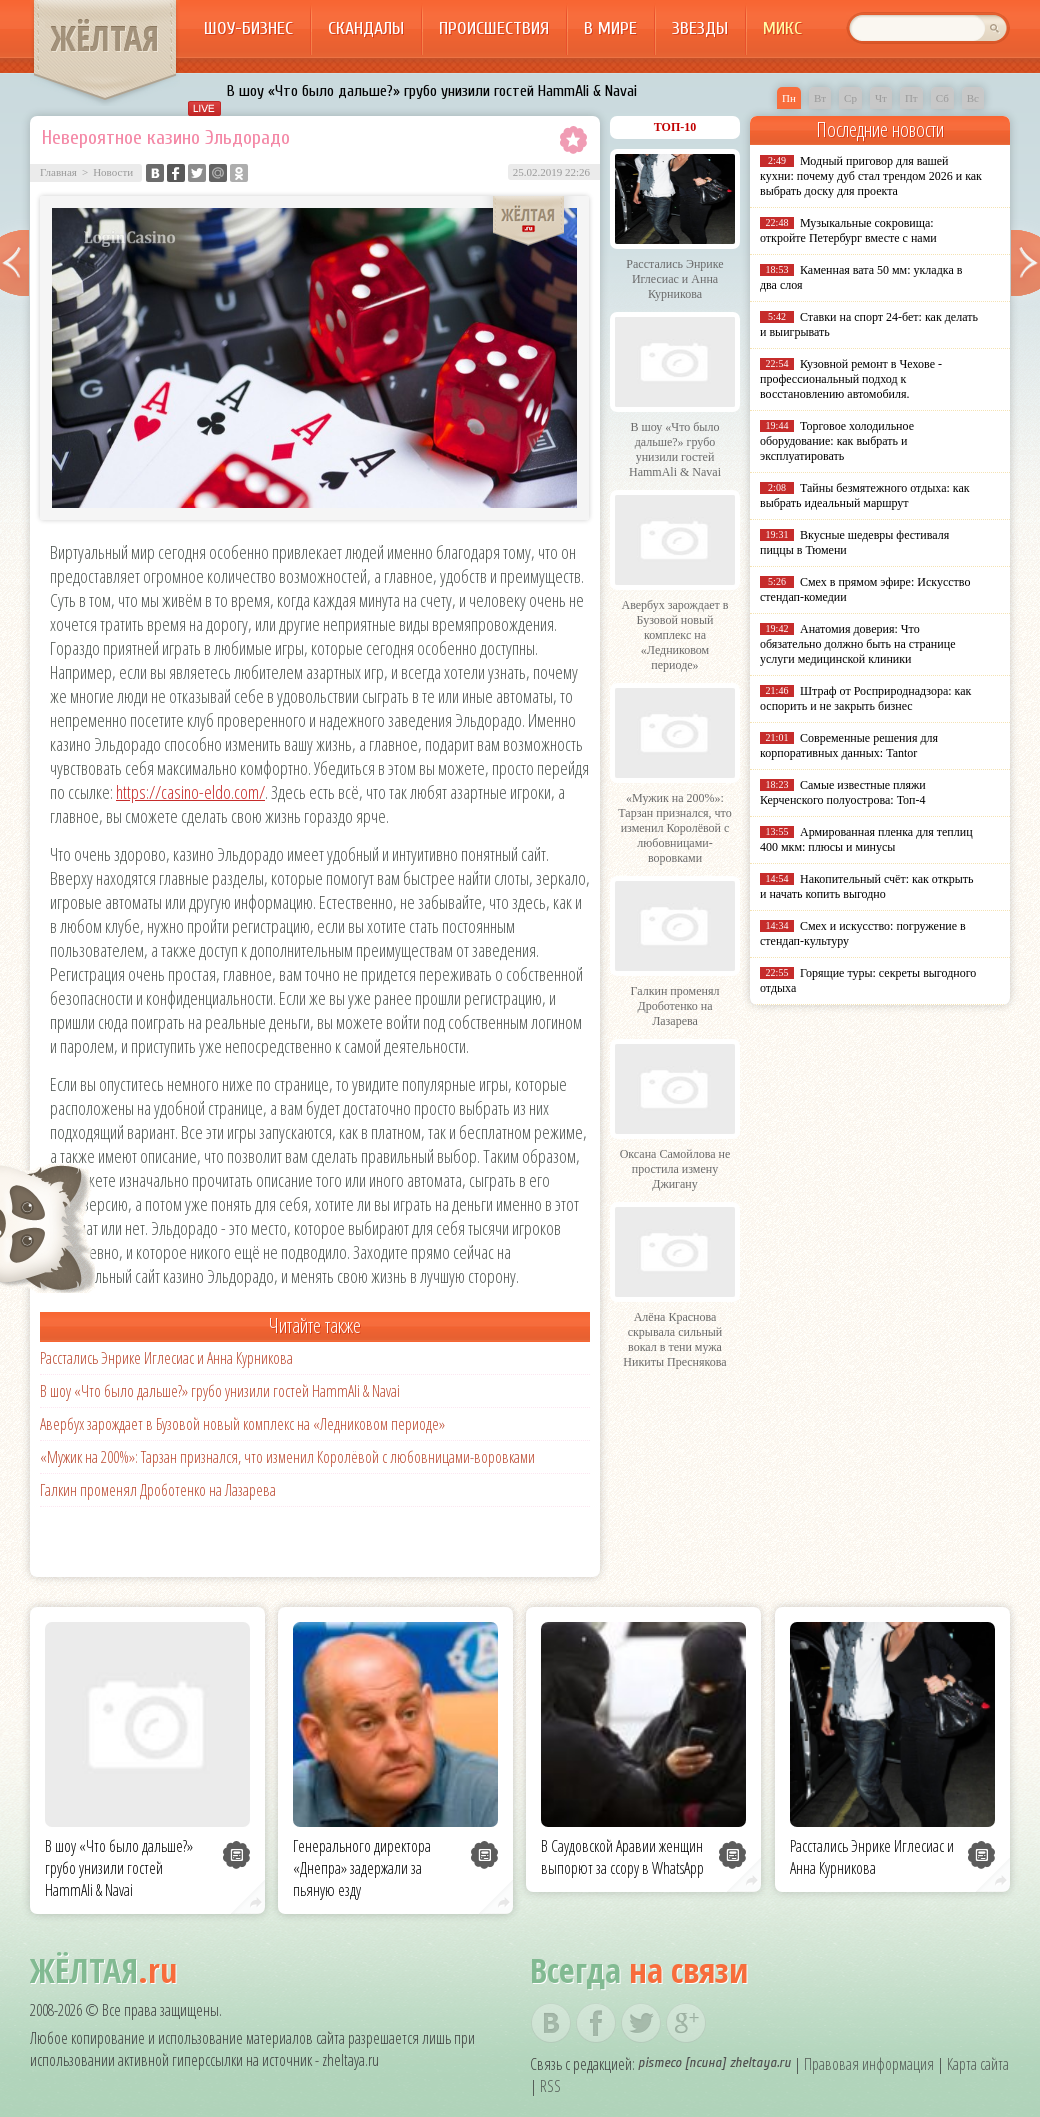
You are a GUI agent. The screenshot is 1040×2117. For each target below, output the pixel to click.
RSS (550, 2086)
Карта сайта (978, 2064)
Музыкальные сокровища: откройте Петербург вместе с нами (848, 230)
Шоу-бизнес (248, 28)
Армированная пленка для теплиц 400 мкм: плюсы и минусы (866, 839)
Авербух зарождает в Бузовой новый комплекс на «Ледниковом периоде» (242, 1424)
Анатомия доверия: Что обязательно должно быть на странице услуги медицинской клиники (857, 644)
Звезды (700, 28)
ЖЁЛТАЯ (105, 38)
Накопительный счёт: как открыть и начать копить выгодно (867, 886)
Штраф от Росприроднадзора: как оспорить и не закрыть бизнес (865, 698)
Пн (789, 98)
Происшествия (494, 28)
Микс (782, 28)
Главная (58, 172)
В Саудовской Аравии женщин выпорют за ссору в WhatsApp (622, 1857)
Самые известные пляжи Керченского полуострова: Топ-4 (843, 792)
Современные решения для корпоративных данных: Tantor (849, 745)
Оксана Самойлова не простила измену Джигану (675, 1169)
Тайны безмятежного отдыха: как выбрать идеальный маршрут (865, 495)
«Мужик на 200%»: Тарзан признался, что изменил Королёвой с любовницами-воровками (287, 1457)
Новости (113, 172)
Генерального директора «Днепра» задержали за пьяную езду (362, 1868)
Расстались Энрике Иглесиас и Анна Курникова (166, 1358)
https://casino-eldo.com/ (190, 792)
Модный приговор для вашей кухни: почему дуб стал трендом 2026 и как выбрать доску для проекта (871, 176)
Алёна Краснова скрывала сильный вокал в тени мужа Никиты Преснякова (674, 1339)
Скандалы (366, 28)
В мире (610, 28)
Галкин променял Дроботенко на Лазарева (158, 1490)
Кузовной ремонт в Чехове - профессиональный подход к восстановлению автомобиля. (851, 379)
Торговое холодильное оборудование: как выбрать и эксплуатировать (837, 441)
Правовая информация (869, 2064)
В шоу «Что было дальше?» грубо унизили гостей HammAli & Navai (432, 91)
